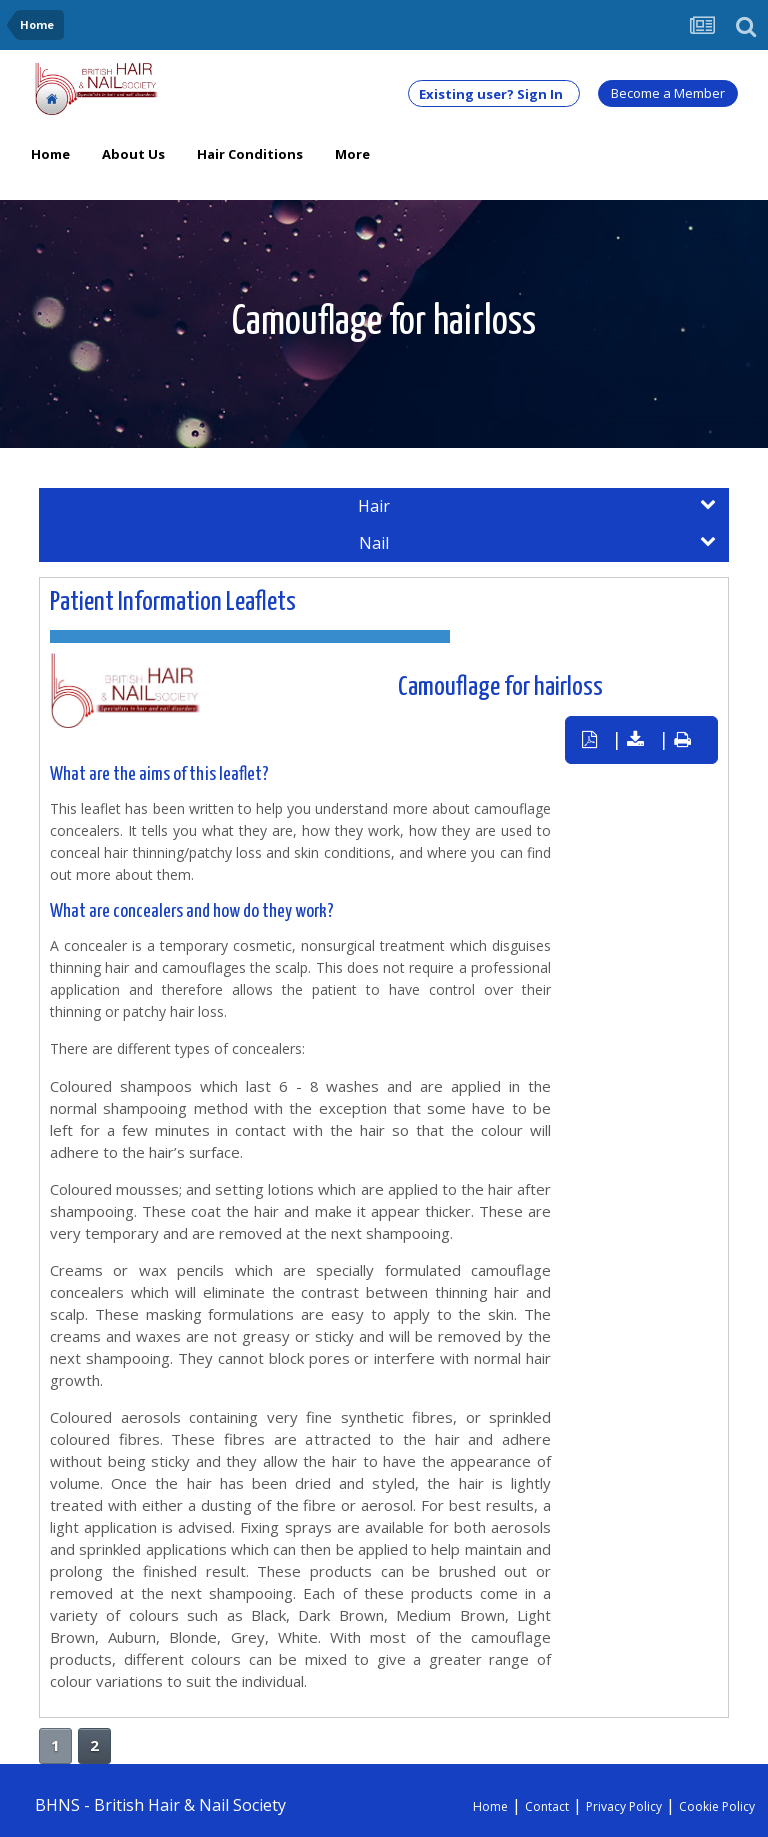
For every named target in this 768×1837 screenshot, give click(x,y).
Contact (547, 1806)
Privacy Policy (624, 1806)
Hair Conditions (250, 154)
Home (50, 154)
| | (636, 739)
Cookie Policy (717, 1806)
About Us (133, 154)
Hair (537, 506)
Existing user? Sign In (494, 94)
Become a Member (668, 93)
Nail (537, 543)
